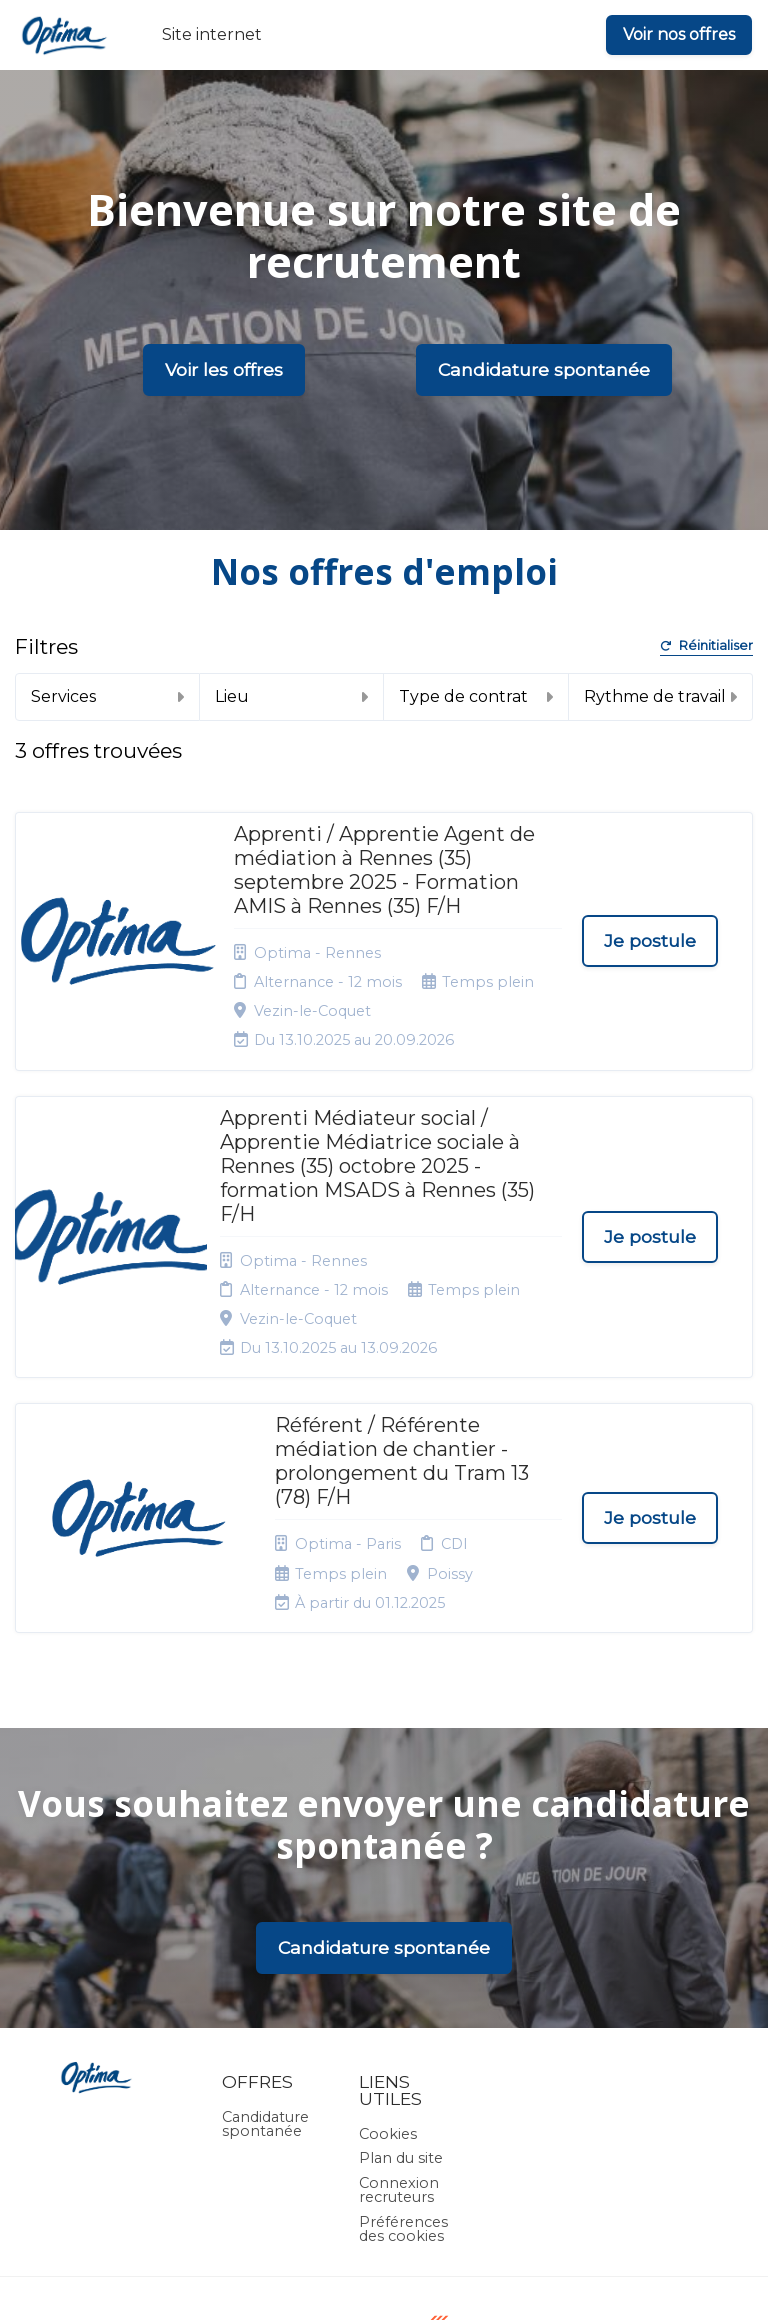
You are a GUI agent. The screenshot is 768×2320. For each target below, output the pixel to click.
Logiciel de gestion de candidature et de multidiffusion (384, 2284)
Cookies (388, 1998)
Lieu (292, 696)
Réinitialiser (706, 646)
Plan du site (401, 2023)
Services (107, 696)
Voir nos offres (679, 34)
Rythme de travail (661, 696)
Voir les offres (224, 369)
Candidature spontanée (544, 369)
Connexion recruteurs (399, 2054)
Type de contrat (476, 696)
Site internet (212, 34)
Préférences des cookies (403, 2093)
